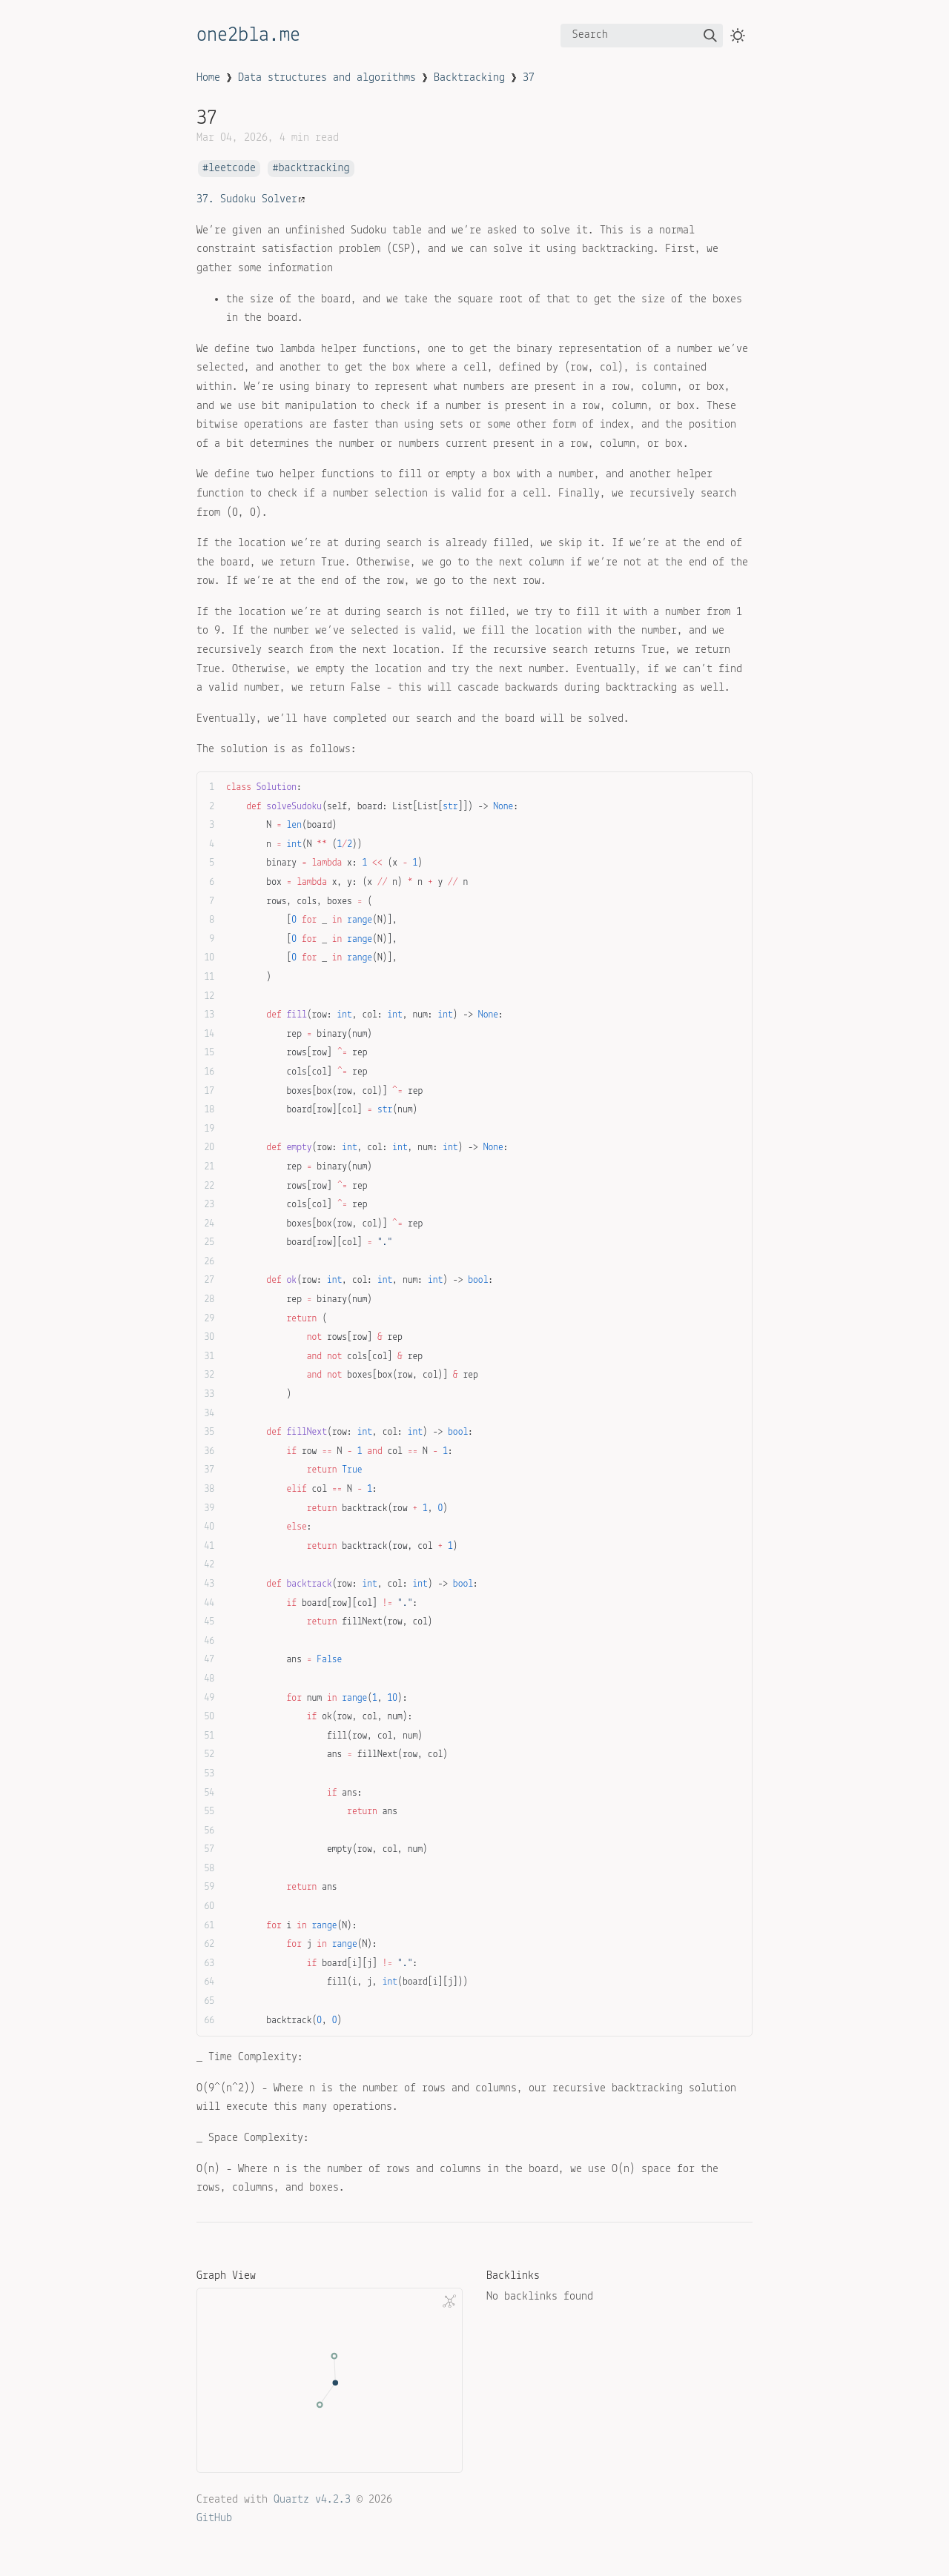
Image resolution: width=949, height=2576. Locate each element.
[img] (710, 35)
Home (208, 78)
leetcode (232, 169)
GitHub (214, 2518)
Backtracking (469, 78)
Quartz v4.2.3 (312, 2500)
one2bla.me (248, 35)
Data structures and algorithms (327, 78)
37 (529, 78)
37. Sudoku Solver (250, 199)
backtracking (313, 169)
